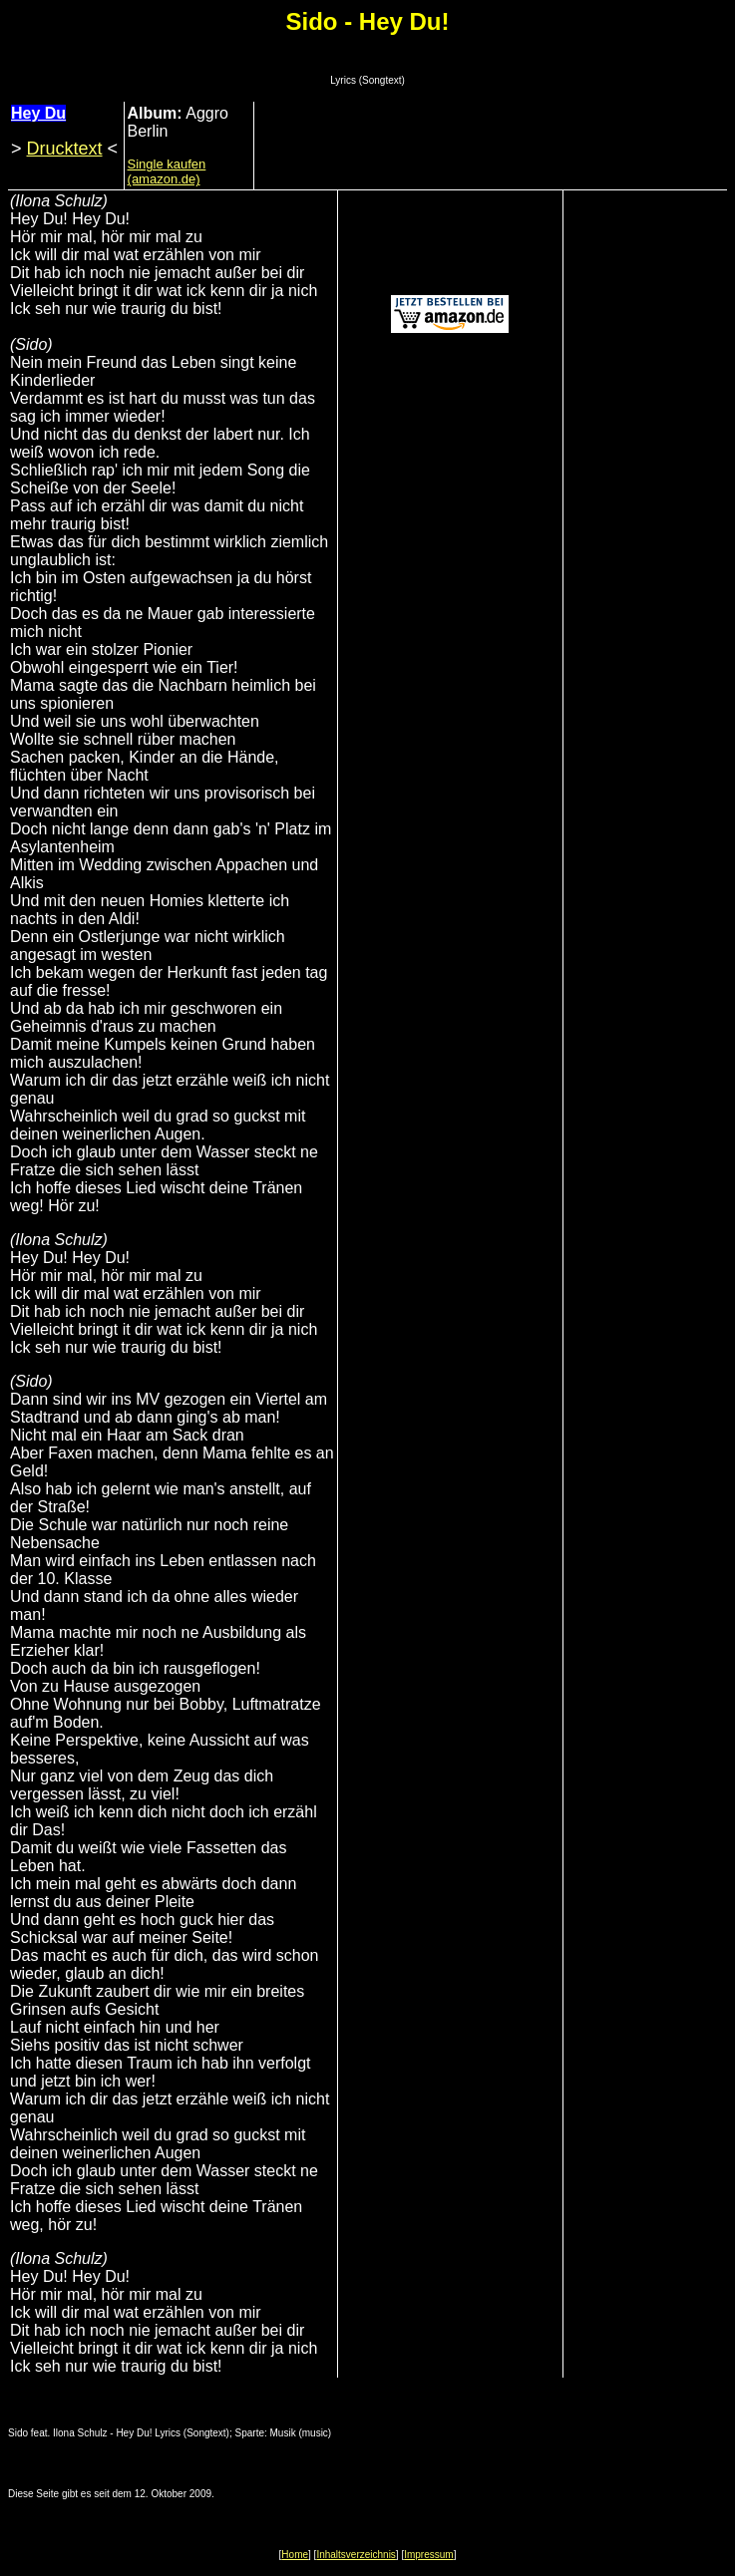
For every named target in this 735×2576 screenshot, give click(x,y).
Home (294, 2554)
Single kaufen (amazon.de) (167, 171)
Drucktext (65, 149)
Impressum (428, 2554)
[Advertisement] (490, 152)
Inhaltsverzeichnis (355, 2554)
